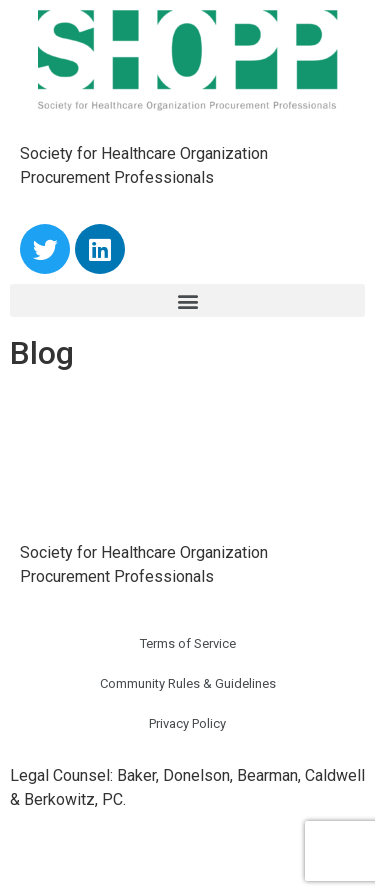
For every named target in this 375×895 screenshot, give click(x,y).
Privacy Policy (187, 723)
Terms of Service (188, 643)
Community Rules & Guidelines (188, 683)
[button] (187, 300)
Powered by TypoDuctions (102, 857)
